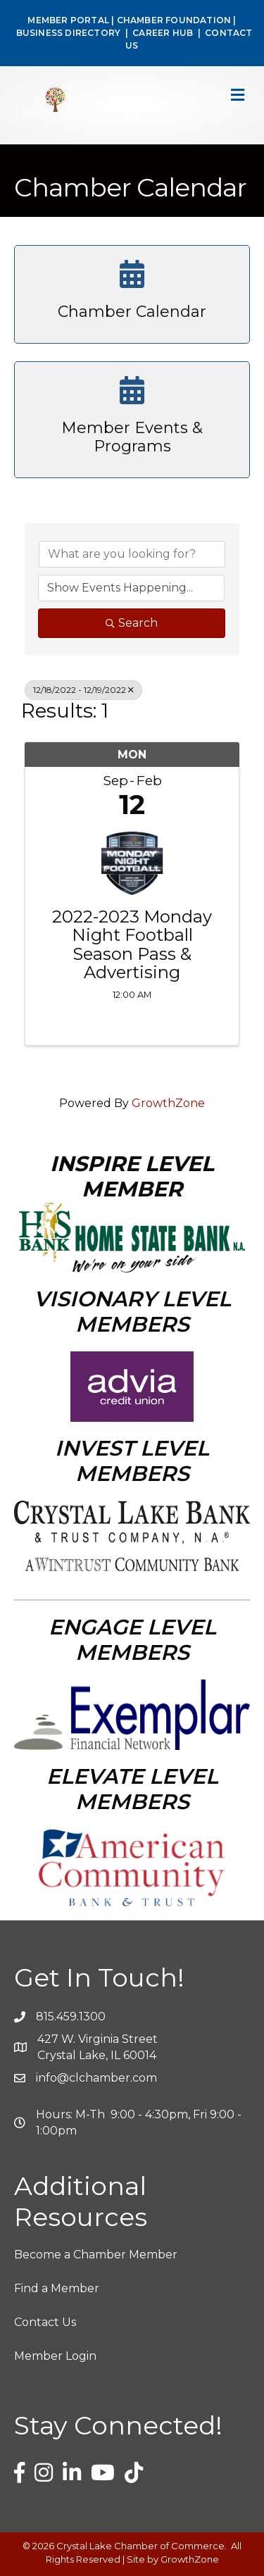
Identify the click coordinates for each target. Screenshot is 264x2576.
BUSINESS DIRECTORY (66, 32)
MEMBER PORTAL (68, 20)
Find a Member (56, 2288)
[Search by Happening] (131, 588)
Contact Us (45, 2322)
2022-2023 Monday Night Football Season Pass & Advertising (132, 945)
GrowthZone (168, 1103)
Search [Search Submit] (132, 623)
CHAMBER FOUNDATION (174, 20)
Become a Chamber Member (95, 2254)
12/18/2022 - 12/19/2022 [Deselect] (83, 689)
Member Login (55, 2356)
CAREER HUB (162, 32)
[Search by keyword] (132, 554)
